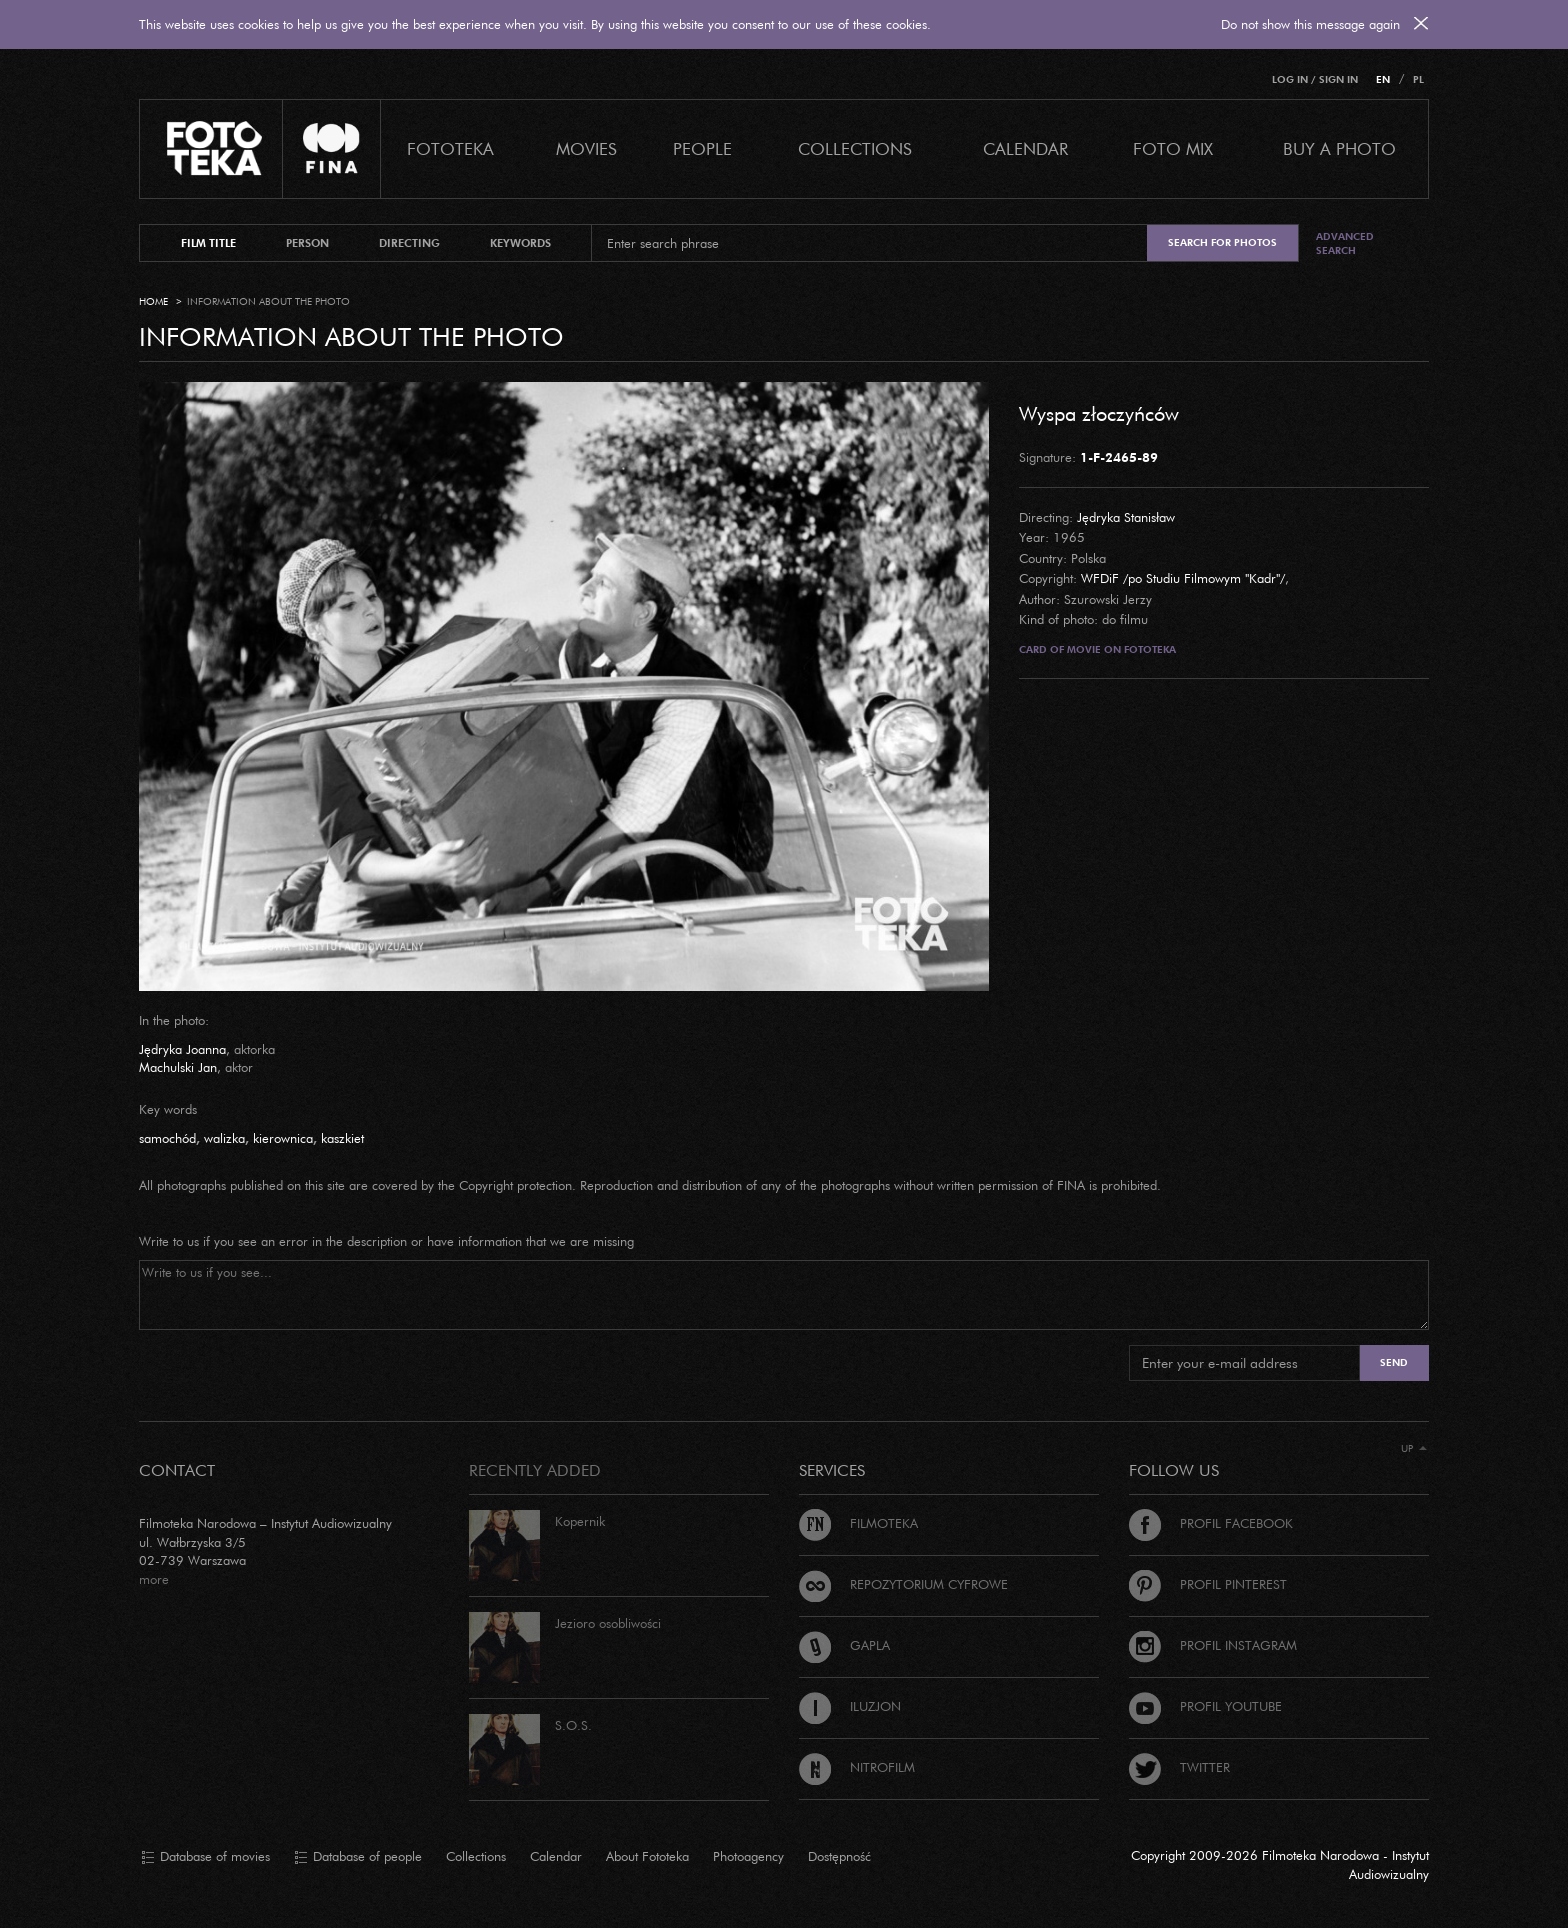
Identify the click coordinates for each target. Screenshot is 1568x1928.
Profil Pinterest (1208, 1584)
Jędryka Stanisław (1126, 517)
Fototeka (450, 148)
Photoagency (748, 1856)
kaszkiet (342, 1138)
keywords (520, 243)
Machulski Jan (178, 1067)
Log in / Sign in (1315, 79)
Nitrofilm (857, 1767)
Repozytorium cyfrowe (903, 1584)
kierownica (283, 1138)
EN (1383, 79)
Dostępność (839, 1856)
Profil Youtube (1205, 1706)
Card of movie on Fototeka (1097, 649)
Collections (476, 1856)
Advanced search (1345, 243)
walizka (224, 1138)
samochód (167, 1138)
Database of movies (205, 1857)
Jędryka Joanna (182, 1049)
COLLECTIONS (855, 148)
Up (1414, 1448)
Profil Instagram (1213, 1645)
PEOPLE (702, 148)
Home (153, 301)
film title (208, 243)
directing (409, 243)
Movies (586, 148)
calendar (1025, 148)
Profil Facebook (1211, 1523)
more (154, 1579)
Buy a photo (1339, 148)
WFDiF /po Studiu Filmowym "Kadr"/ (1183, 578)
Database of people (358, 1857)
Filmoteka (858, 1523)
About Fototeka (647, 1856)
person (307, 243)
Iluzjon (850, 1706)
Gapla (844, 1645)
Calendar (556, 1856)
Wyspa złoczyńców (1099, 413)
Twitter (1179, 1767)
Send (1394, 1362)
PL (1418, 79)
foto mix (1173, 148)
